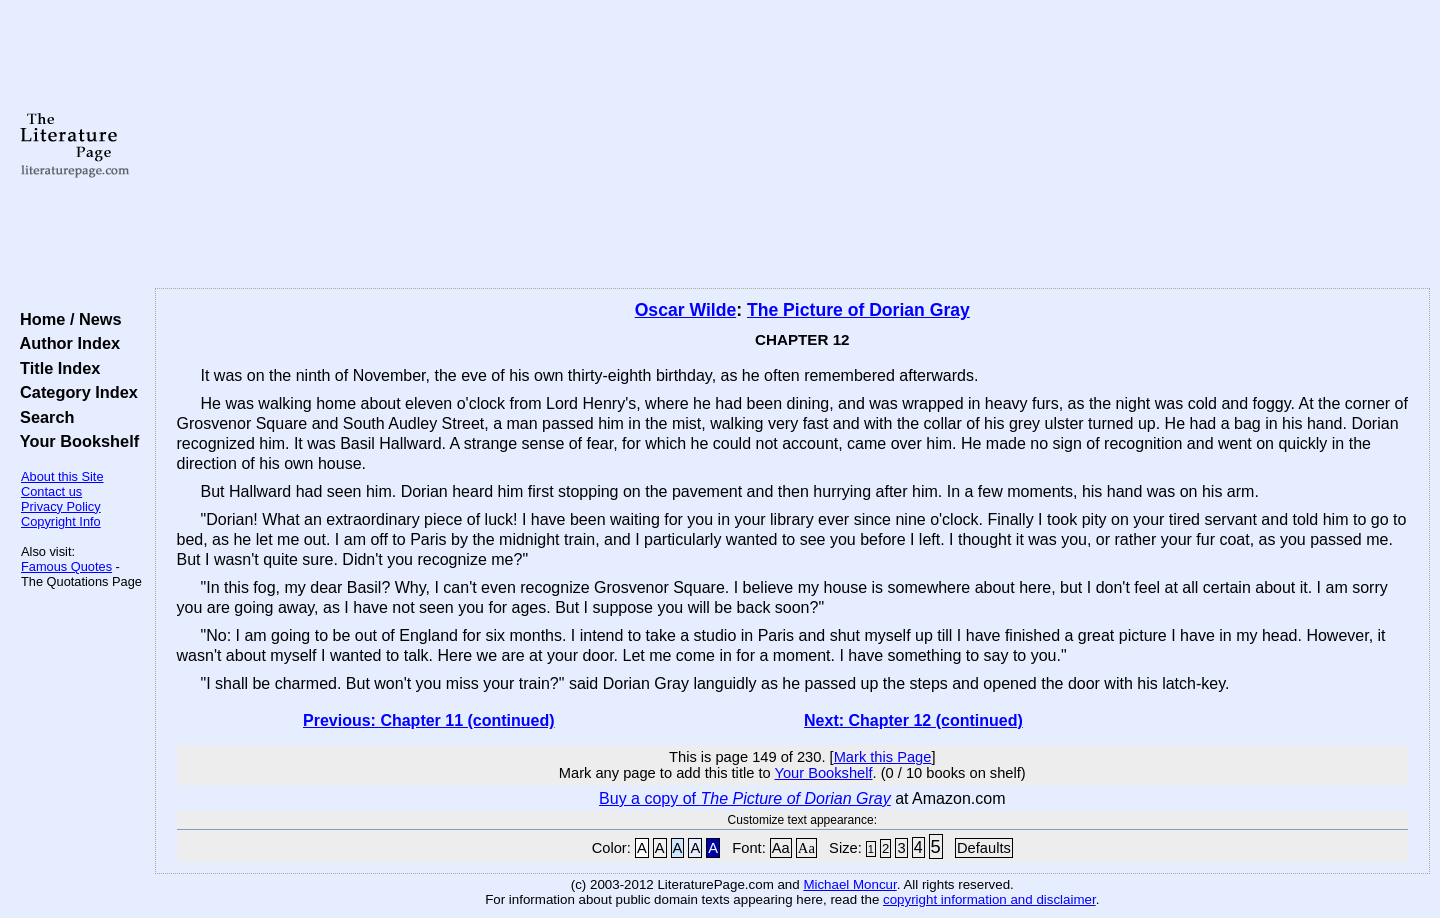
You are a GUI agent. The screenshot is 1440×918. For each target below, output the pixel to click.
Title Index (55, 368)
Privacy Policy (61, 506)
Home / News (66, 319)
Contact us (51, 491)
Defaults (984, 848)
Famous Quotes (66, 566)
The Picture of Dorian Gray (858, 310)
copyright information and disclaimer (989, 899)
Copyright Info (61, 521)
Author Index (65, 343)
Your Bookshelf (75, 441)
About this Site (62, 476)
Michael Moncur (849, 884)
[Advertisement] (792, 145)
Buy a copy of (745, 798)
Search (42, 417)
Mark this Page (883, 757)
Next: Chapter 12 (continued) (913, 720)
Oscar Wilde (686, 310)
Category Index (74, 392)
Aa (781, 848)
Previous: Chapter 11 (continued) (429, 720)
